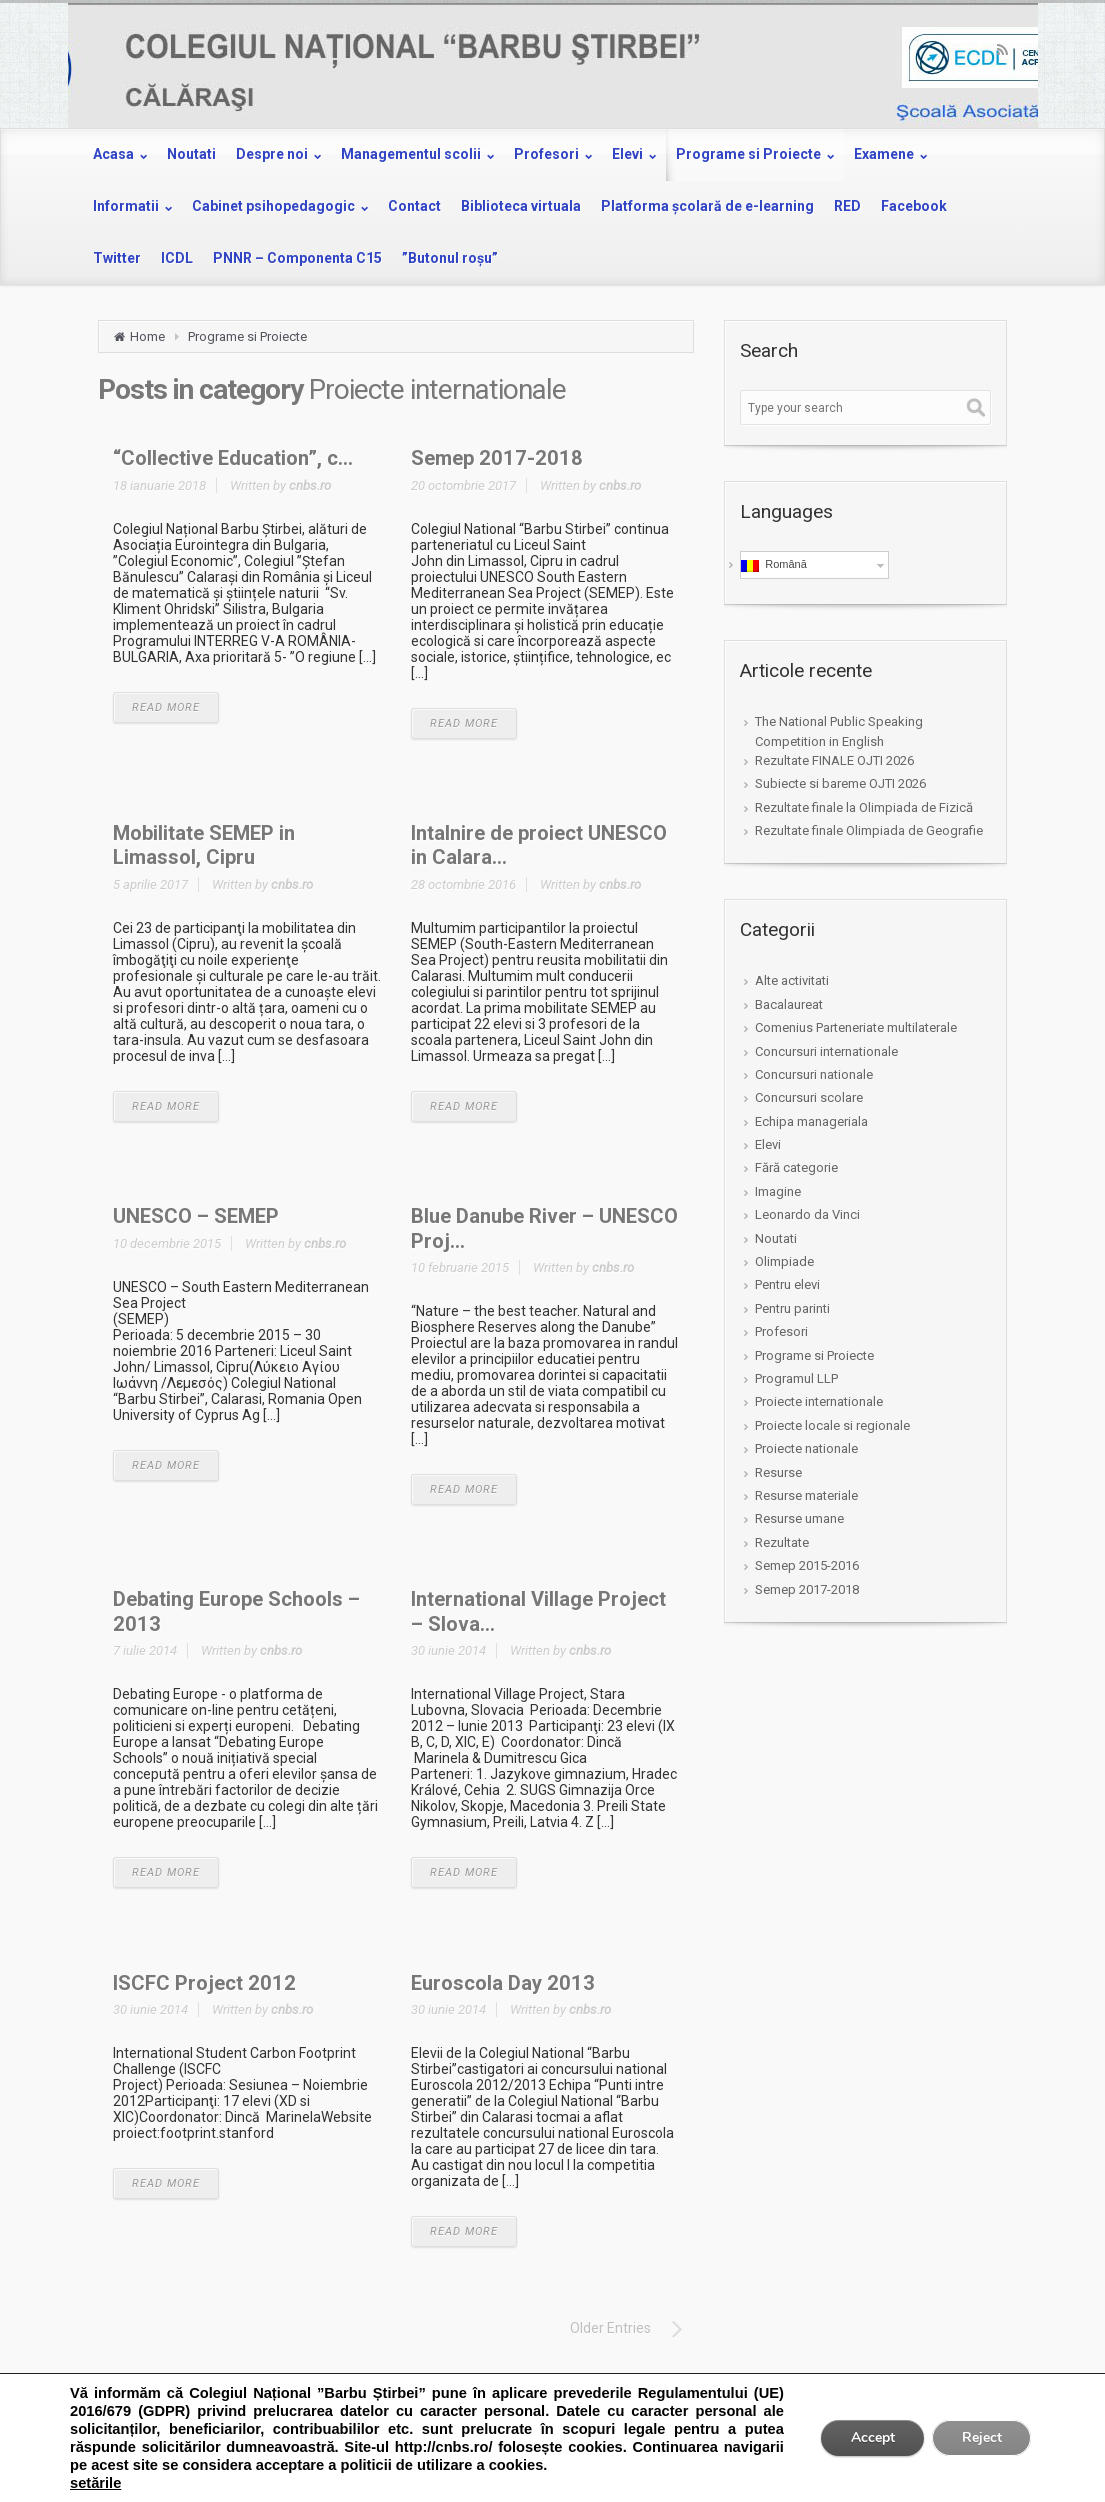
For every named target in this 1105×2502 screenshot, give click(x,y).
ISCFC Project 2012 (204, 1983)
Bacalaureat (789, 1004)
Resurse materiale (806, 1495)
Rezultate (782, 1542)
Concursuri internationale (826, 1051)
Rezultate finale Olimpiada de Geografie (869, 830)
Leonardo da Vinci (807, 1214)
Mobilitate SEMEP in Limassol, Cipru (204, 845)
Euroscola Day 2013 (503, 1983)
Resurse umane (799, 1518)
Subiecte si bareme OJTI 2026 (840, 783)
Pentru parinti (792, 1308)
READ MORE (166, 707)
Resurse (778, 1472)
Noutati (776, 1238)
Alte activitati (792, 980)
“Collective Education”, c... (233, 458)
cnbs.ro (310, 485)
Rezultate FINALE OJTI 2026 (834, 760)
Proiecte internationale (819, 1401)
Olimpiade (784, 1261)
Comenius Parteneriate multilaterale (856, 1027)
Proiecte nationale (806, 1448)
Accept (871, 2437)
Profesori (781, 1331)
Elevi (768, 1144)
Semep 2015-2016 (807, 1565)
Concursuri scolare (809, 1097)
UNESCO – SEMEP (196, 1216)
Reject (981, 2437)
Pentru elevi (787, 1284)
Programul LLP (796, 1378)
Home (147, 336)
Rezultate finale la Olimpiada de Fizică (864, 807)
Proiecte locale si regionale (832, 1425)
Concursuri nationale (814, 1074)
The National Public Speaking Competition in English (839, 731)
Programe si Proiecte (247, 336)
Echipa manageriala (811, 1121)
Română (774, 565)
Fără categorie (796, 1167)
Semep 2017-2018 (497, 458)
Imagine (778, 1191)
